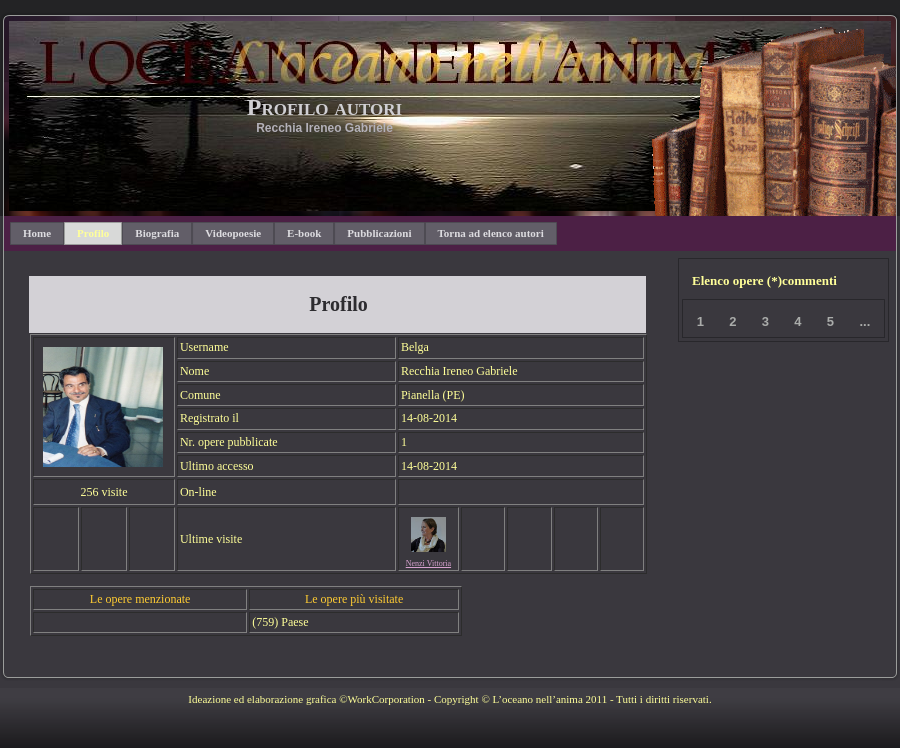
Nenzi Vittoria (428, 563)
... (864, 321)
